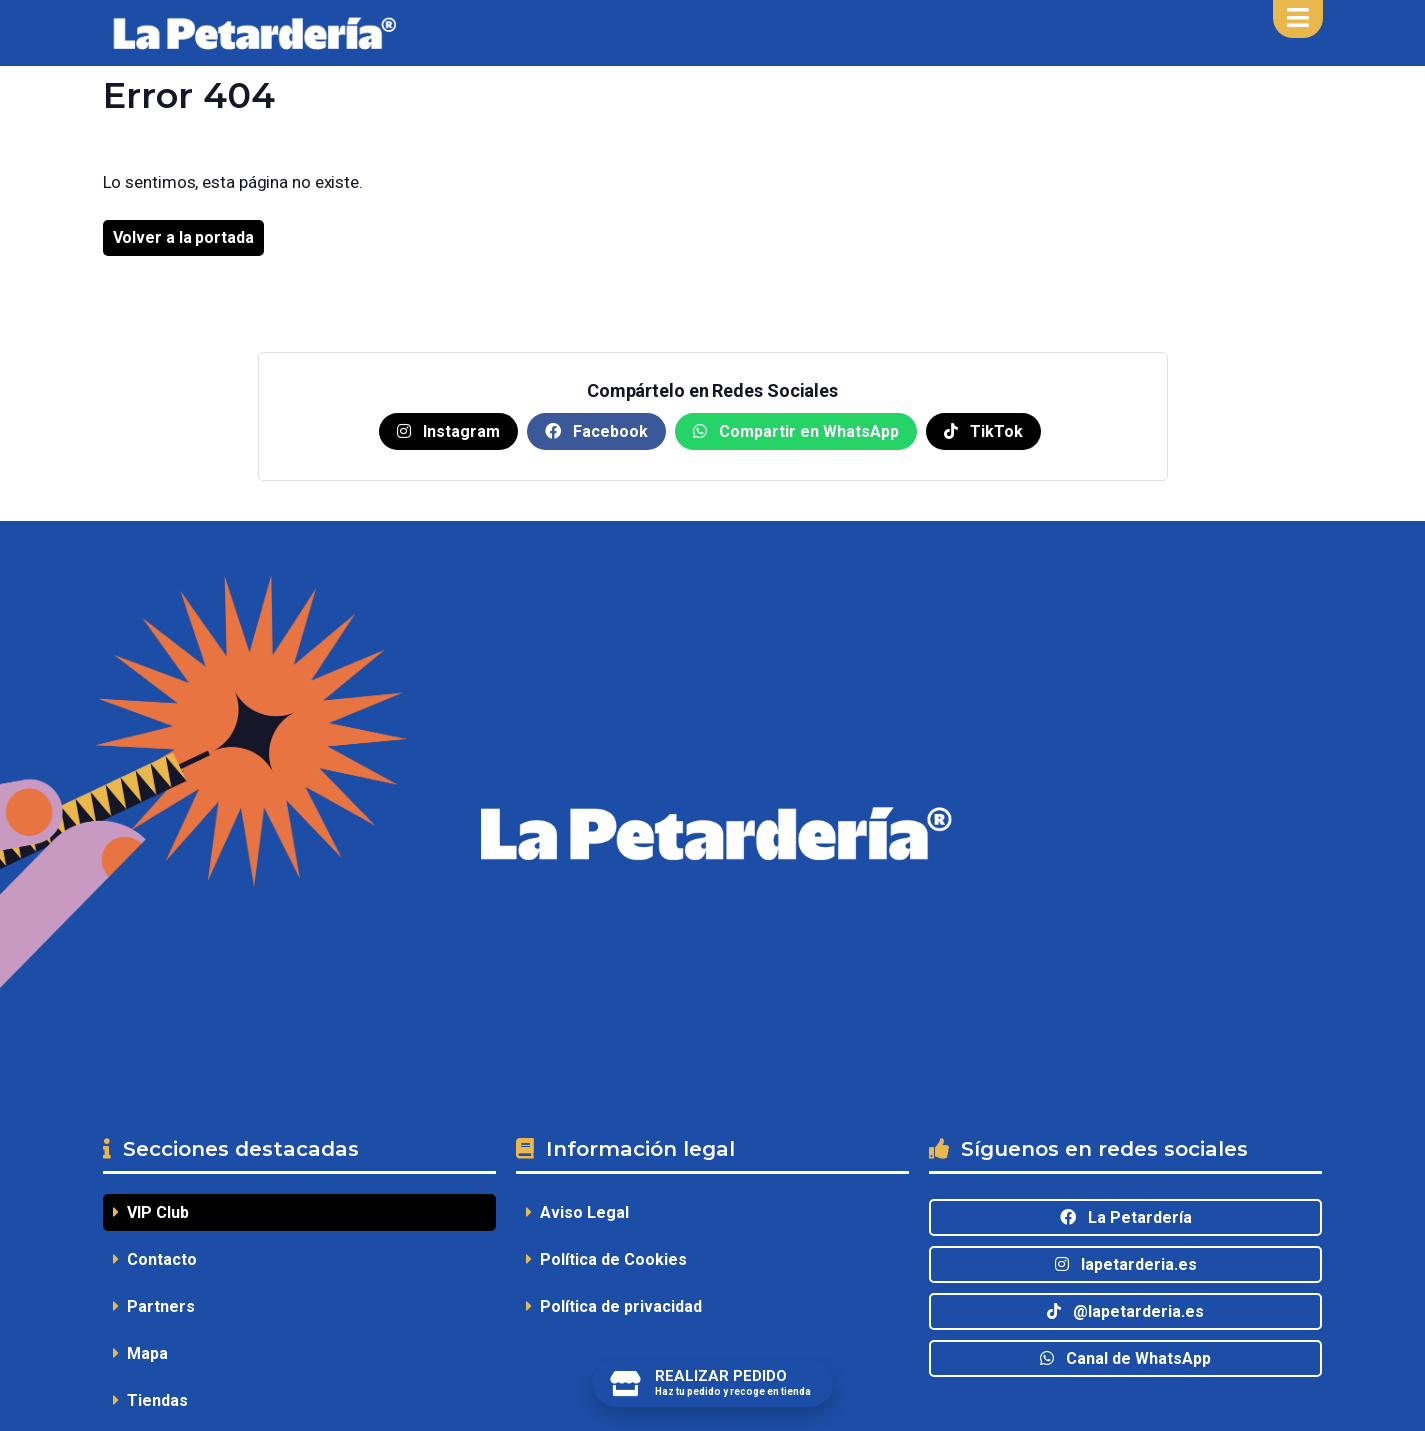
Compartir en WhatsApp (796, 431)
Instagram (448, 431)
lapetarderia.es (1126, 1264)
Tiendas (150, 1400)
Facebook (596, 431)
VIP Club (151, 1212)
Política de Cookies (606, 1259)
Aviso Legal (577, 1212)
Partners (154, 1306)
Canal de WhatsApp (1125, 1358)
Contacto (155, 1259)
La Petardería (1126, 1217)
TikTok (983, 431)
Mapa (140, 1353)
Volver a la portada (183, 237)
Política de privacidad (614, 1306)
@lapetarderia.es (1125, 1311)
